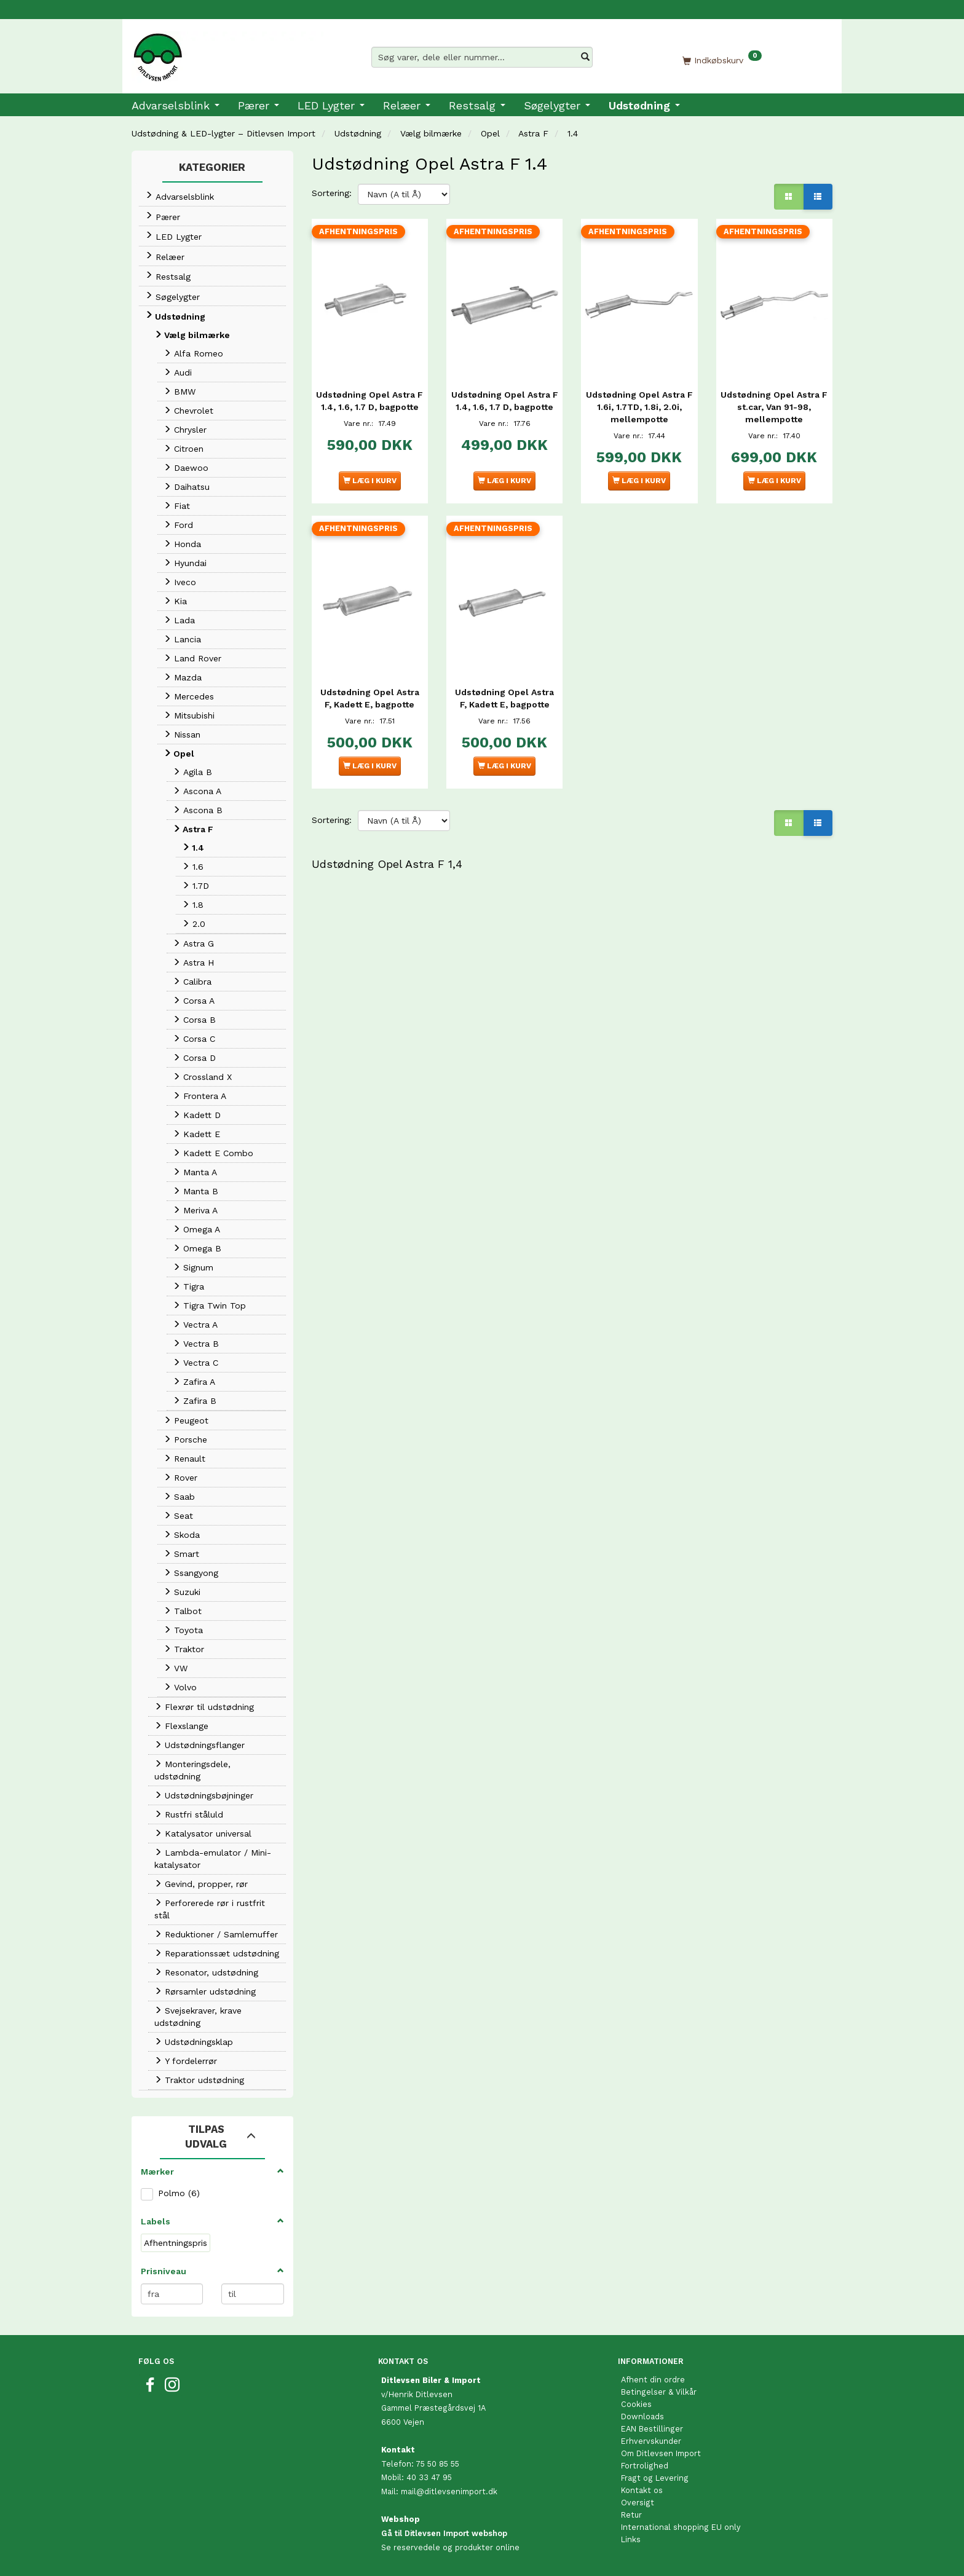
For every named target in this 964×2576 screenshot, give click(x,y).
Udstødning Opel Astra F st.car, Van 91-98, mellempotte (774, 402)
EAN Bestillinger (652, 2428)
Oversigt (637, 2502)
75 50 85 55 (437, 2463)
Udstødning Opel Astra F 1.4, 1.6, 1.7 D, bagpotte (369, 402)
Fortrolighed (644, 2465)
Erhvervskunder (651, 2441)
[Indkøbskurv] (721, 60)
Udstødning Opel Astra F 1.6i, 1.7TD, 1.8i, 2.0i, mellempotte (639, 402)
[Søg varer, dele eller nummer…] (585, 57)
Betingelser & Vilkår (659, 2392)
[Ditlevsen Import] (227, 52)
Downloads (642, 2416)
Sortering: (332, 193)
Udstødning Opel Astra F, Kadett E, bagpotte (369, 688)
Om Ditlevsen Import (661, 2453)
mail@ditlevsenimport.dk (449, 2491)
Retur (631, 2514)
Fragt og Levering (655, 2478)
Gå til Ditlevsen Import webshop (444, 2533)
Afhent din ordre (653, 2379)
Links (631, 2539)
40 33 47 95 (429, 2477)
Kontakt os (642, 2490)
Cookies (636, 2404)
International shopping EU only (681, 2527)
